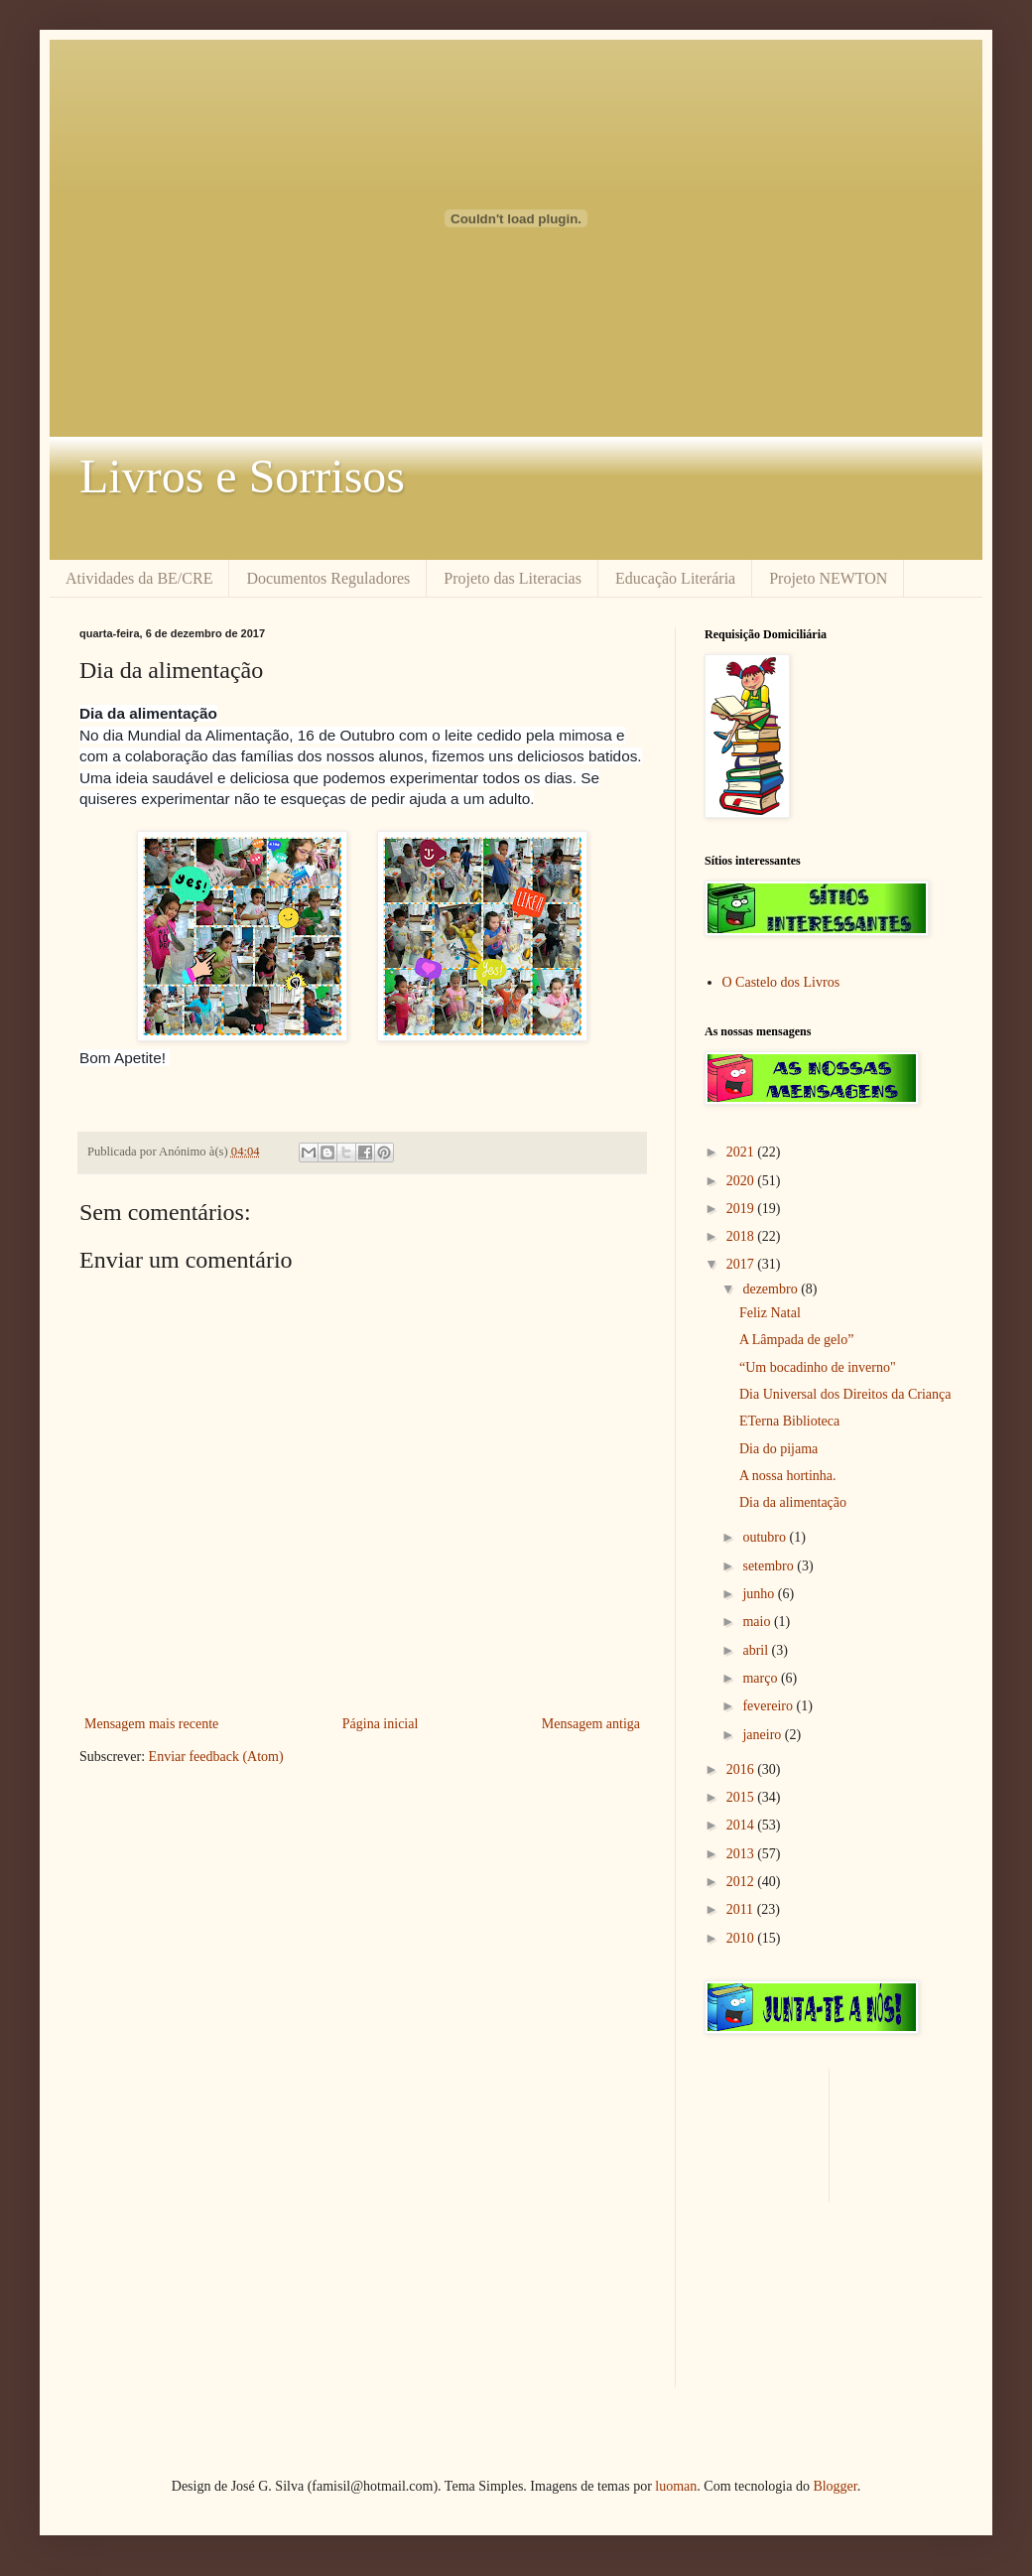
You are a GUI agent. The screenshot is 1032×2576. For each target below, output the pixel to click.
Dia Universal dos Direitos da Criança (845, 1394)
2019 (742, 1208)
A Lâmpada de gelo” (796, 1339)
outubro (765, 1537)
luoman (676, 2486)
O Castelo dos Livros (781, 982)
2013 (742, 1853)
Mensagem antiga (591, 1723)
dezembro (771, 1289)
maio (758, 1621)
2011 (741, 1909)
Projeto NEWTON (828, 578)
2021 (742, 1152)
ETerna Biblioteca (789, 1421)
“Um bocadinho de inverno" (817, 1367)
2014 (742, 1825)
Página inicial (380, 1723)
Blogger (834, 2486)
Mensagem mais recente (151, 1723)
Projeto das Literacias (512, 578)
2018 (742, 1236)
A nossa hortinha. (788, 1475)
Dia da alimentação (792, 1502)
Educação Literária (675, 578)
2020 (742, 1180)
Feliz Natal (770, 1312)
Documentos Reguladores (328, 578)
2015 (742, 1797)
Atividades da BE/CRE (138, 578)
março (761, 1678)
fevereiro (769, 1705)
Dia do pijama (778, 1448)
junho (759, 1593)
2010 (742, 1938)
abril (756, 1650)
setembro (769, 1566)
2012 (742, 1881)
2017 (742, 1264)
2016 (742, 1769)
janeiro (763, 1734)
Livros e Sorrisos (242, 476)
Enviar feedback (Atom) (216, 1756)
